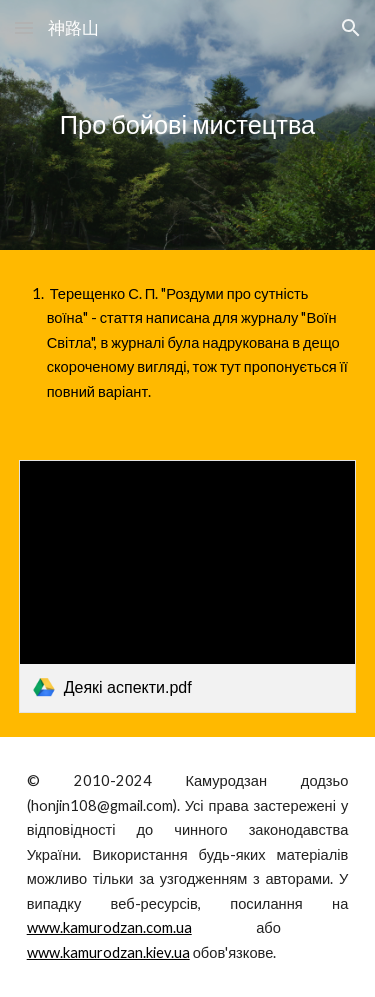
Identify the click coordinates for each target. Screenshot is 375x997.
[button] (24, 27)
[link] (188, 586)
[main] (188, 125)
